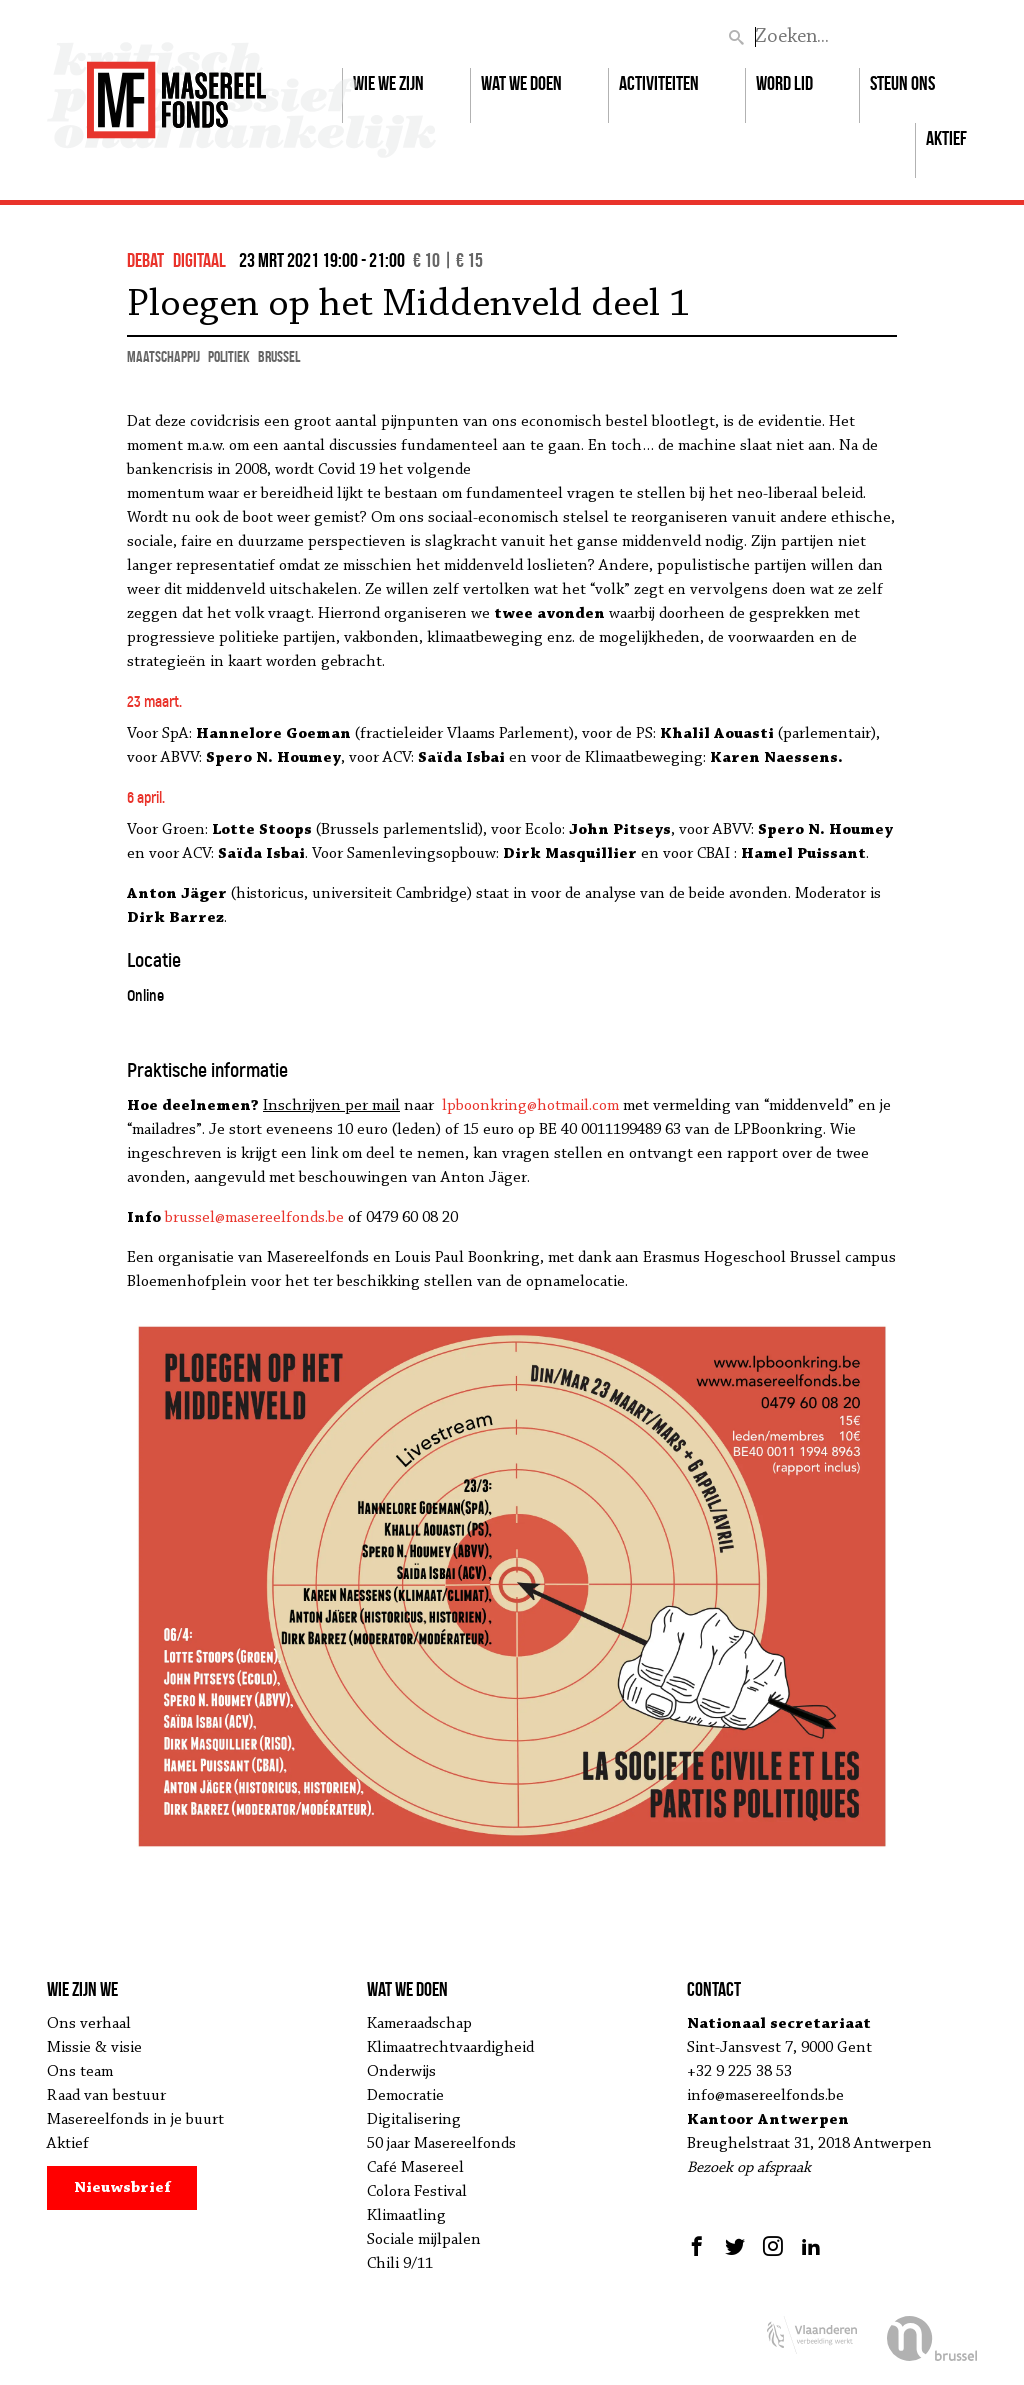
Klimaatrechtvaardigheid (450, 2048)
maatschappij (163, 356)
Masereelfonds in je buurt (135, 2120)
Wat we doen (521, 83)
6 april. (146, 797)
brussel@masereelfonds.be (254, 1218)
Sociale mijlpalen (424, 2240)
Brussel (279, 356)
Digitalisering (414, 2120)
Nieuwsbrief (122, 2188)
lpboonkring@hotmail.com (530, 1106)
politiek (229, 356)
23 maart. (154, 701)
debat (145, 260)
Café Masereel (415, 2168)
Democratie (405, 2096)
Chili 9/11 (400, 2264)
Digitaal (199, 260)
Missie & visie (94, 2048)
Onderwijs (401, 2072)
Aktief (946, 138)
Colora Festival (417, 2192)
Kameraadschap (419, 2024)
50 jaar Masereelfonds (441, 2144)
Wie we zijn (388, 83)
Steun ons (902, 83)
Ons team (80, 2072)
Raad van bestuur (106, 2096)
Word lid (784, 83)
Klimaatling (406, 2216)
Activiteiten (659, 83)
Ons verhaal (89, 2024)
